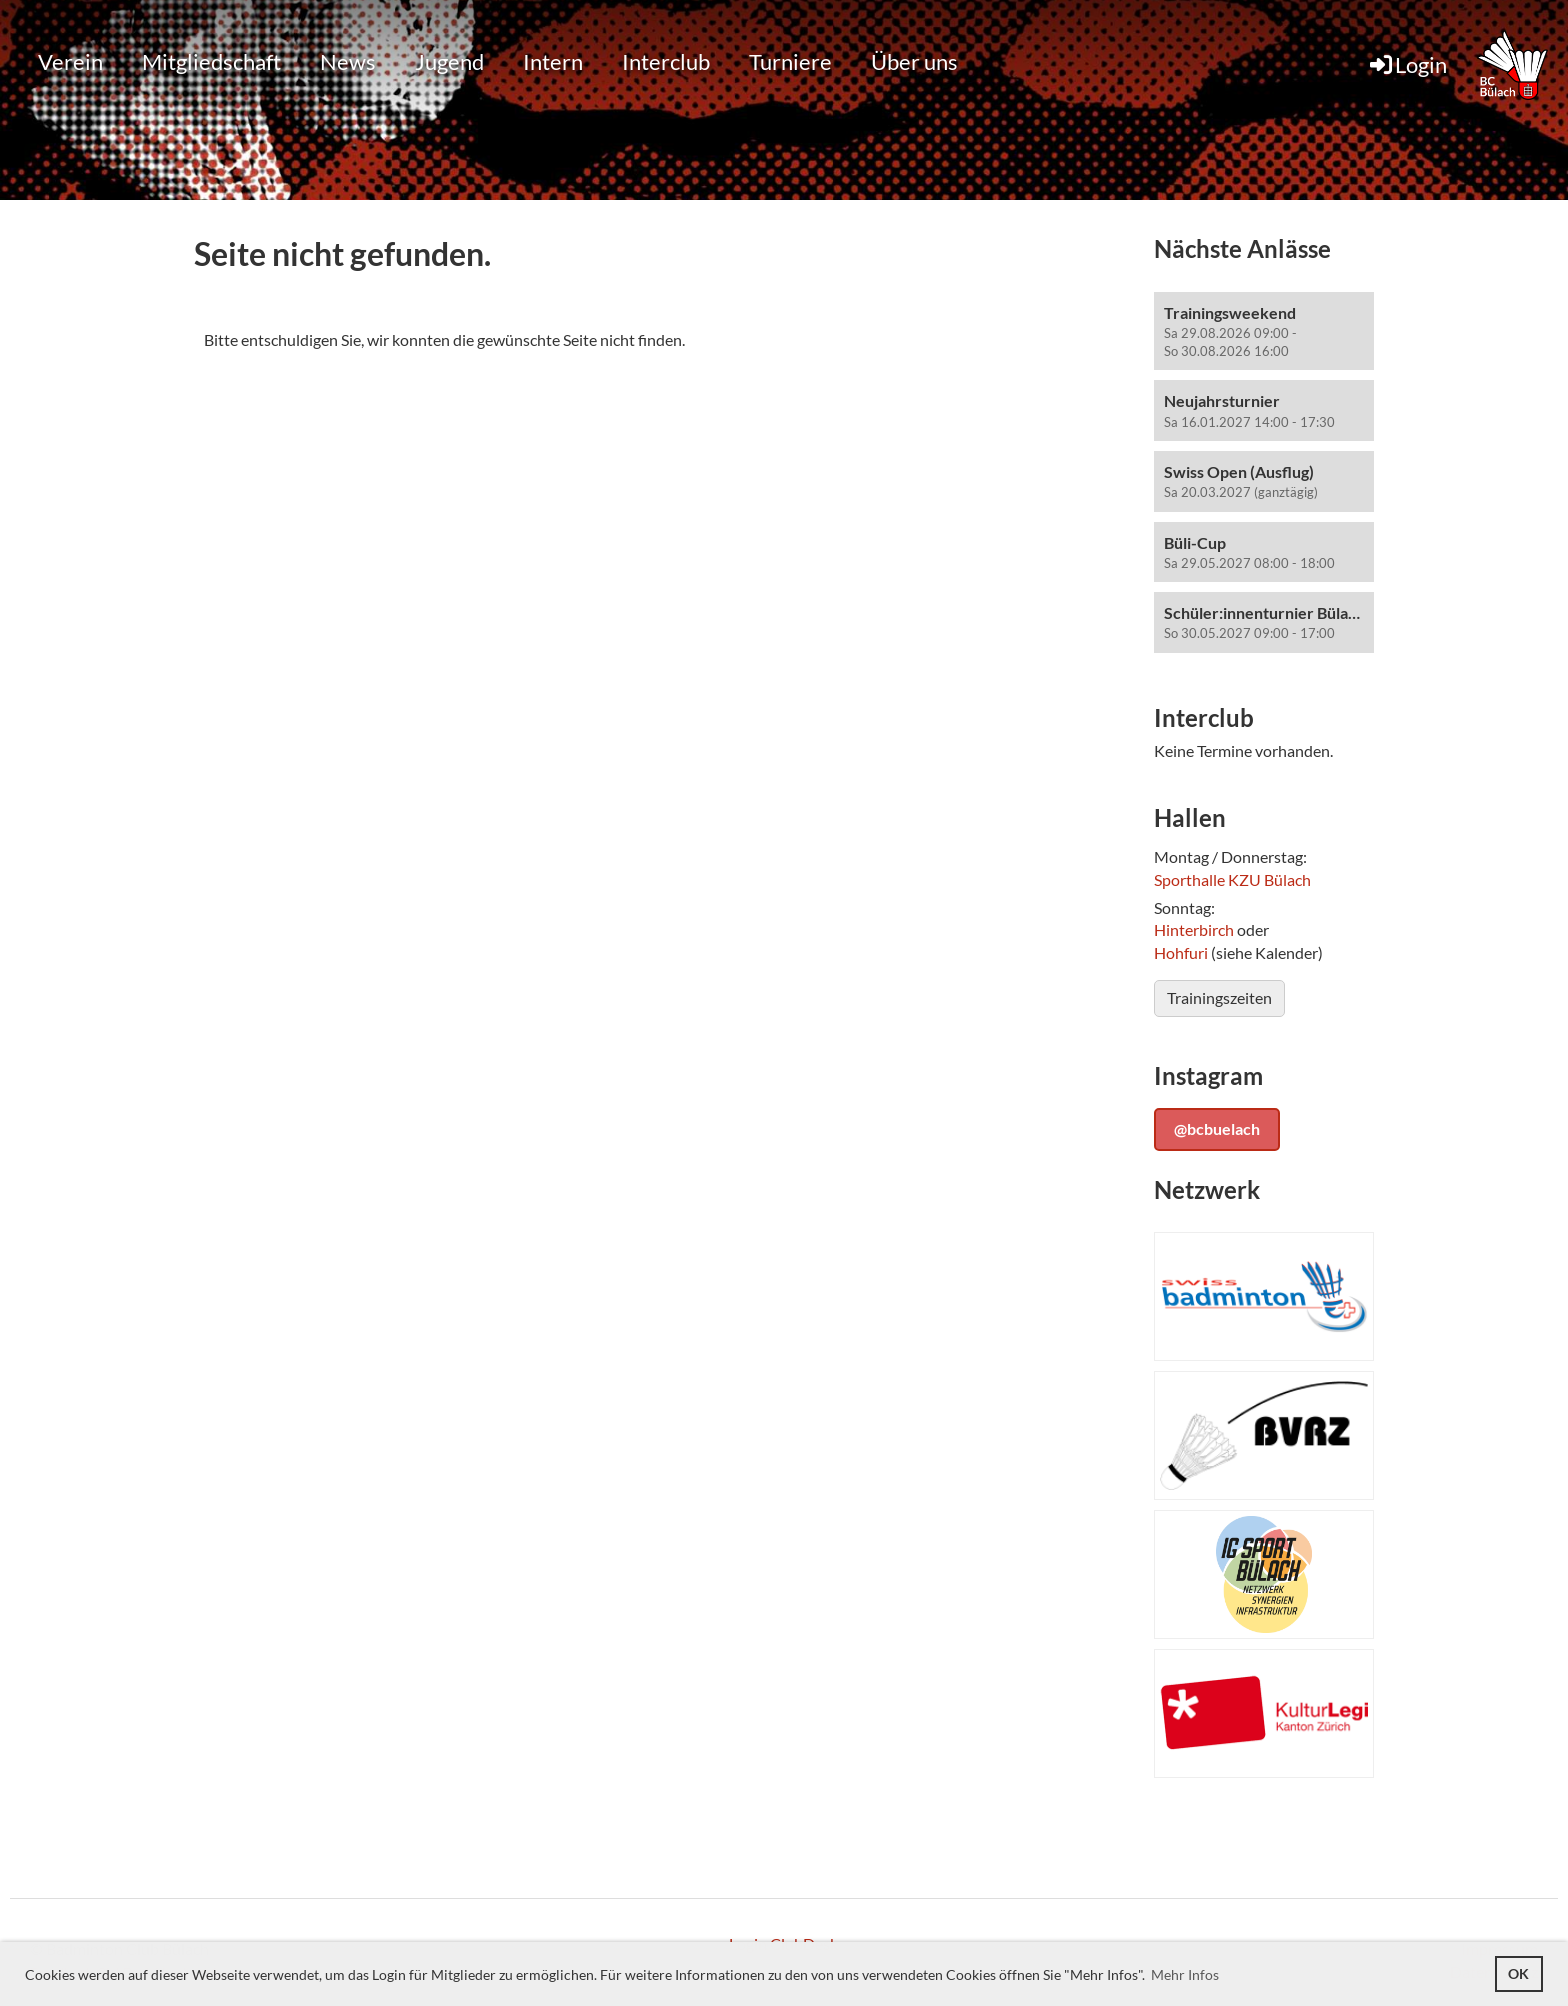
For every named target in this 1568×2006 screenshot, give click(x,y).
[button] (1264, 331)
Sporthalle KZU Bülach (1232, 879)
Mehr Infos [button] (1185, 1974)
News (348, 61)
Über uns (914, 61)
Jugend (449, 61)
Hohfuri (1181, 952)
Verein (70, 61)
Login (1407, 64)
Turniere (790, 61)
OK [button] (1518, 1973)
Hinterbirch (1194, 929)
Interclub (666, 61)
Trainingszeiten (1219, 997)
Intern (553, 61)
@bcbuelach (1217, 1128)
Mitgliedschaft (211, 61)
